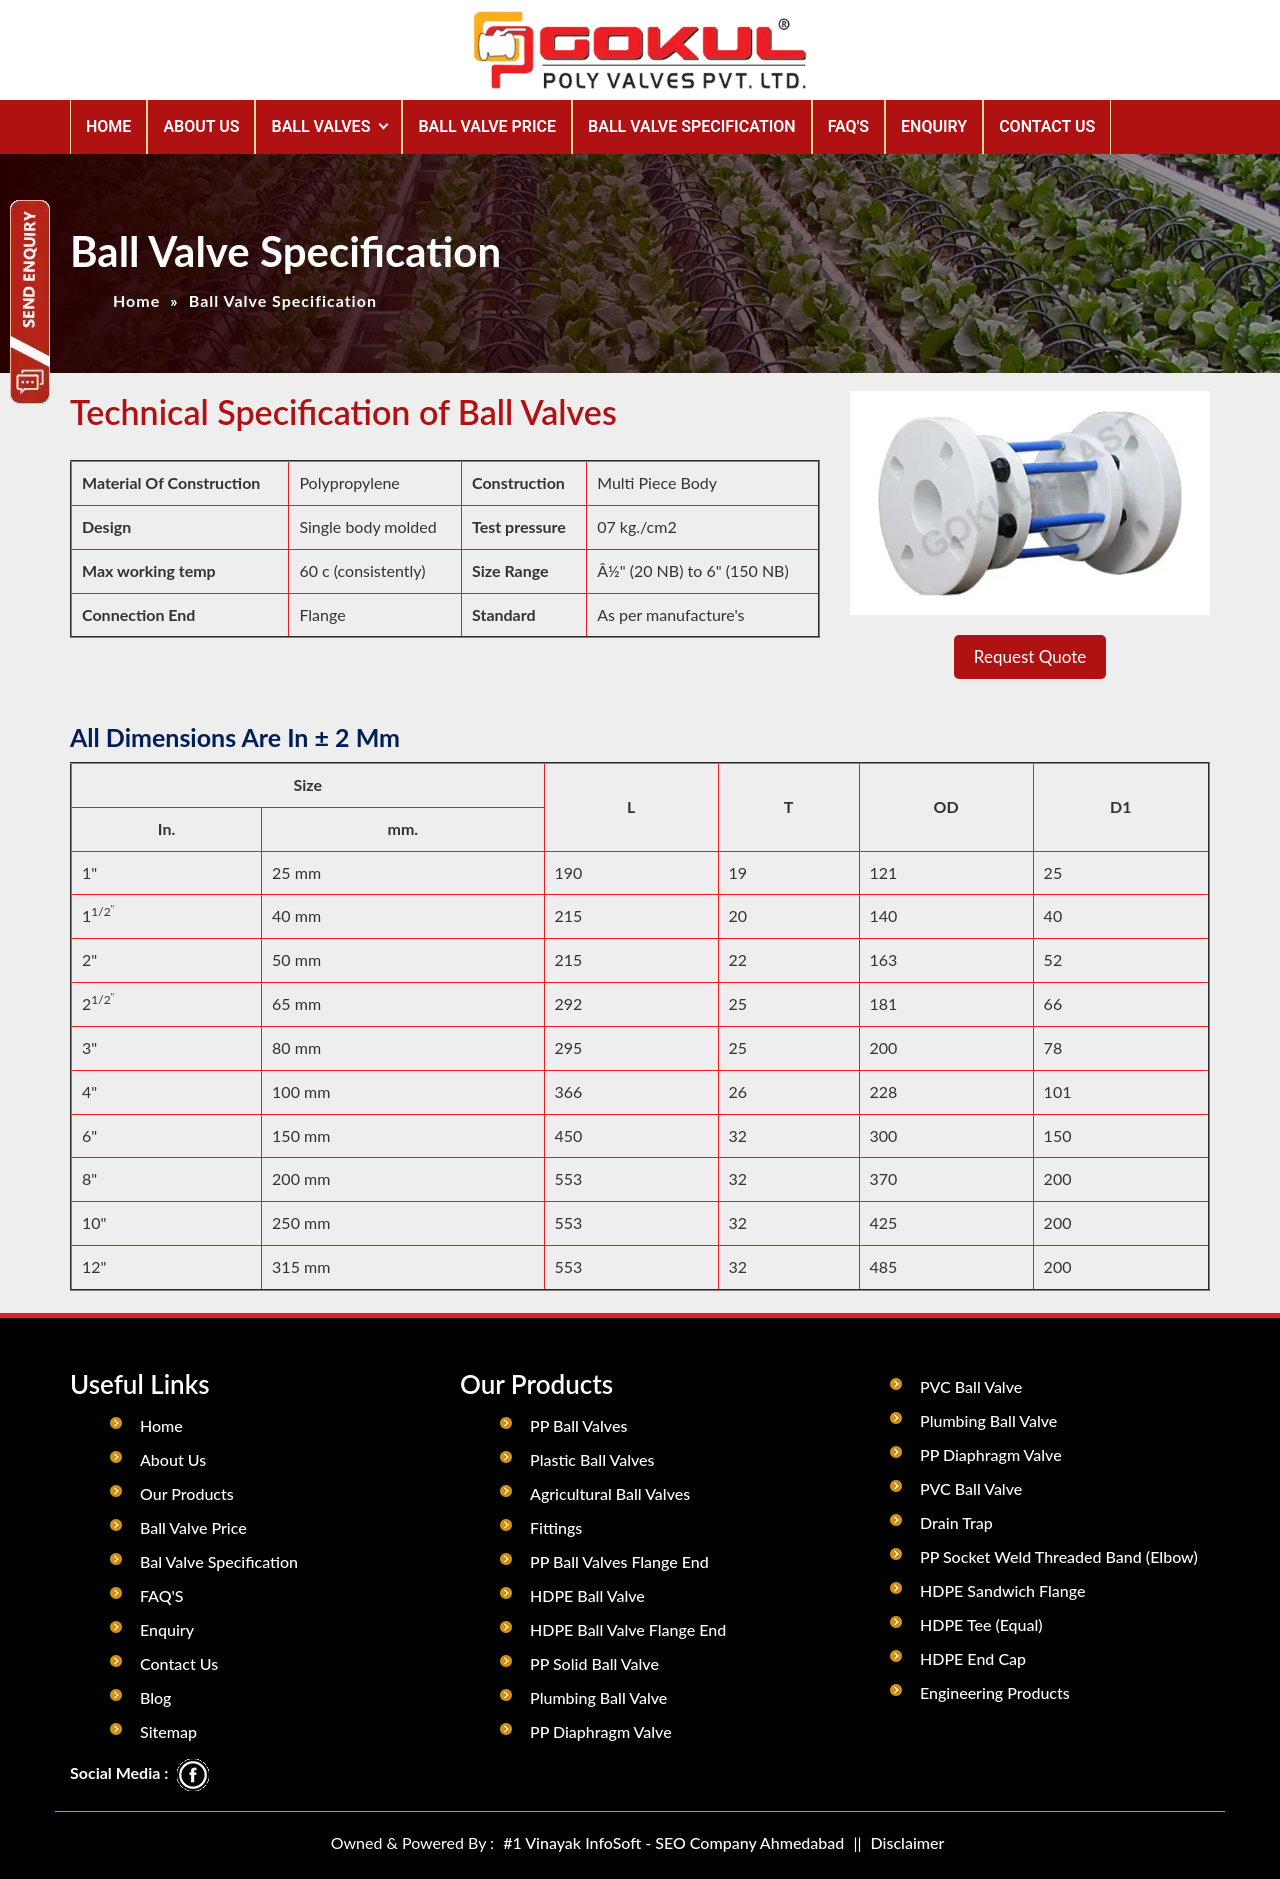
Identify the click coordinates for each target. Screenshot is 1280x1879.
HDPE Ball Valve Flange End (628, 1629)
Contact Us (179, 1663)
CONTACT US (1047, 126)
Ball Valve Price (193, 1527)
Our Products (187, 1493)
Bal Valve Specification (219, 1561)
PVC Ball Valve (971, 1386)
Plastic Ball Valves (592, 1459)
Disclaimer (908, 1842)
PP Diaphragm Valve (601, 1731)
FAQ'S (848, 126)
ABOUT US (201, 126)
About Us (173, 1459)
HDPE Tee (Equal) (981, 1624)
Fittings (556, 1527)
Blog (155, 1697)
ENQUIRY (934, 126)
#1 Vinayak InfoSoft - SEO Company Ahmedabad (673, 1842)
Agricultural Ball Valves (610, 1493)
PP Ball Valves (578, 1425)
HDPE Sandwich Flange (1002, 1590)
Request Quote (1030, 656)
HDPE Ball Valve (587, 1595)
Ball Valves (320, 126)
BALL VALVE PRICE (487, 126)
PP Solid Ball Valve (594, 1663)
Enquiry (167, 1629)
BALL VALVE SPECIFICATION (692, 126)
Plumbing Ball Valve (598, 1697)
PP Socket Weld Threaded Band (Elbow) (1059, 1556)
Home (108, 126)
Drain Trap (956, 1522)
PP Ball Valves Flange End (619, 1561)
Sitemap (168, 1731)
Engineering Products (995, 1692)
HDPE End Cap (973, 1658)
